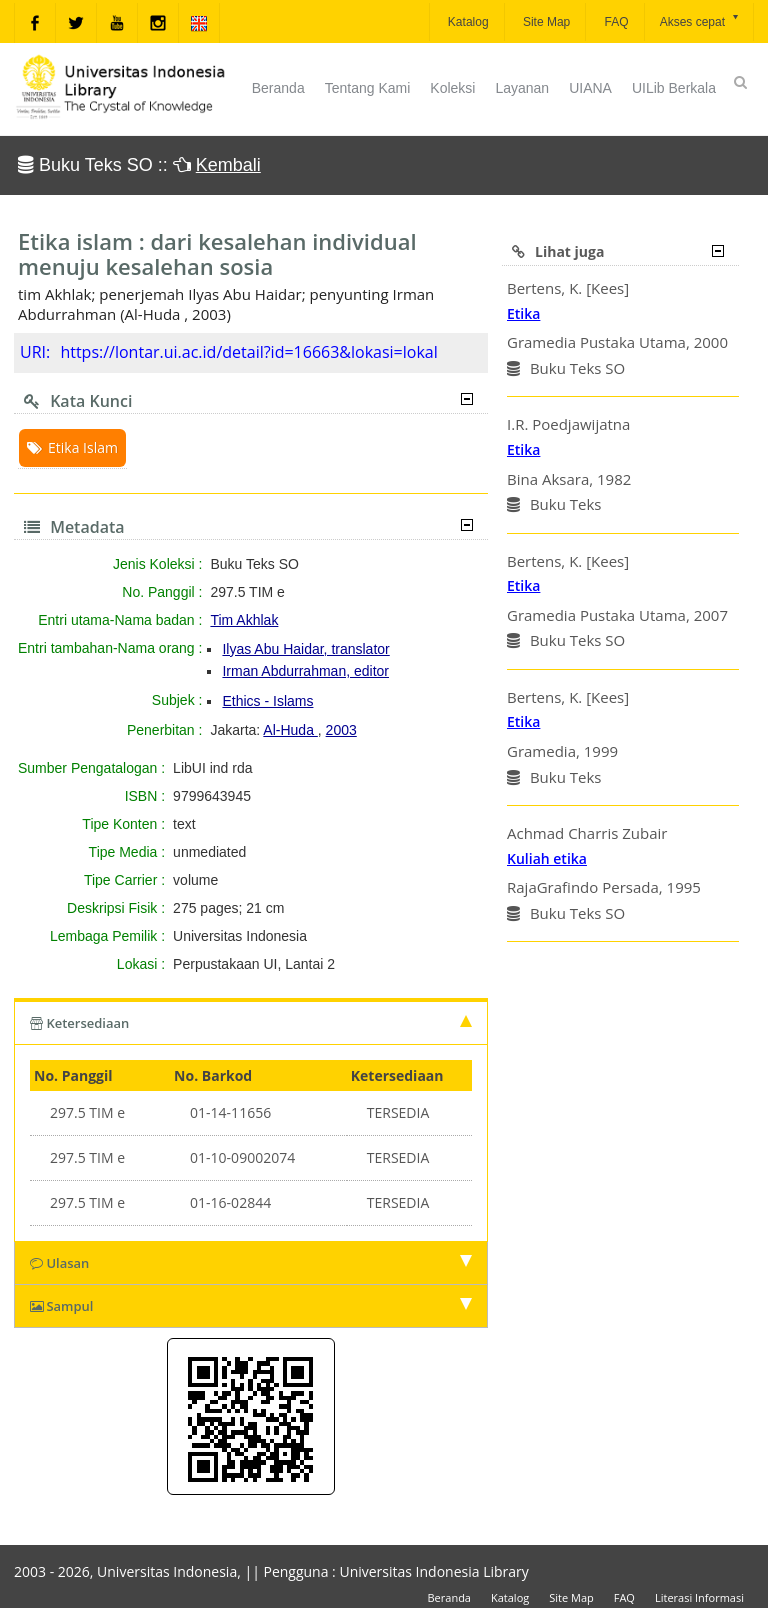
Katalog (467, 22)
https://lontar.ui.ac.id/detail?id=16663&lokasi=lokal (248, 352)
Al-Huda (290, 730)
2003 (341, 730)
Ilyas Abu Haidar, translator (305, 649)
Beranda (278, 88)
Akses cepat (700, 20)
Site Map (545, 22)
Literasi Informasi (699, 1597)
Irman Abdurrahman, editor (305, 671)
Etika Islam (72, 447)
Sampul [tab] (251, 1306)
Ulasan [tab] (251, 1263)
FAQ (614, 22)
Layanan (522, 88)
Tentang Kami (368, 88)
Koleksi (452, 88)
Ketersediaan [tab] (251, 1023)
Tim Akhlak (244, 620)
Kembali (228, 165)
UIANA (590, 88)
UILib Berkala (674, 88)
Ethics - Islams (267, 701)
